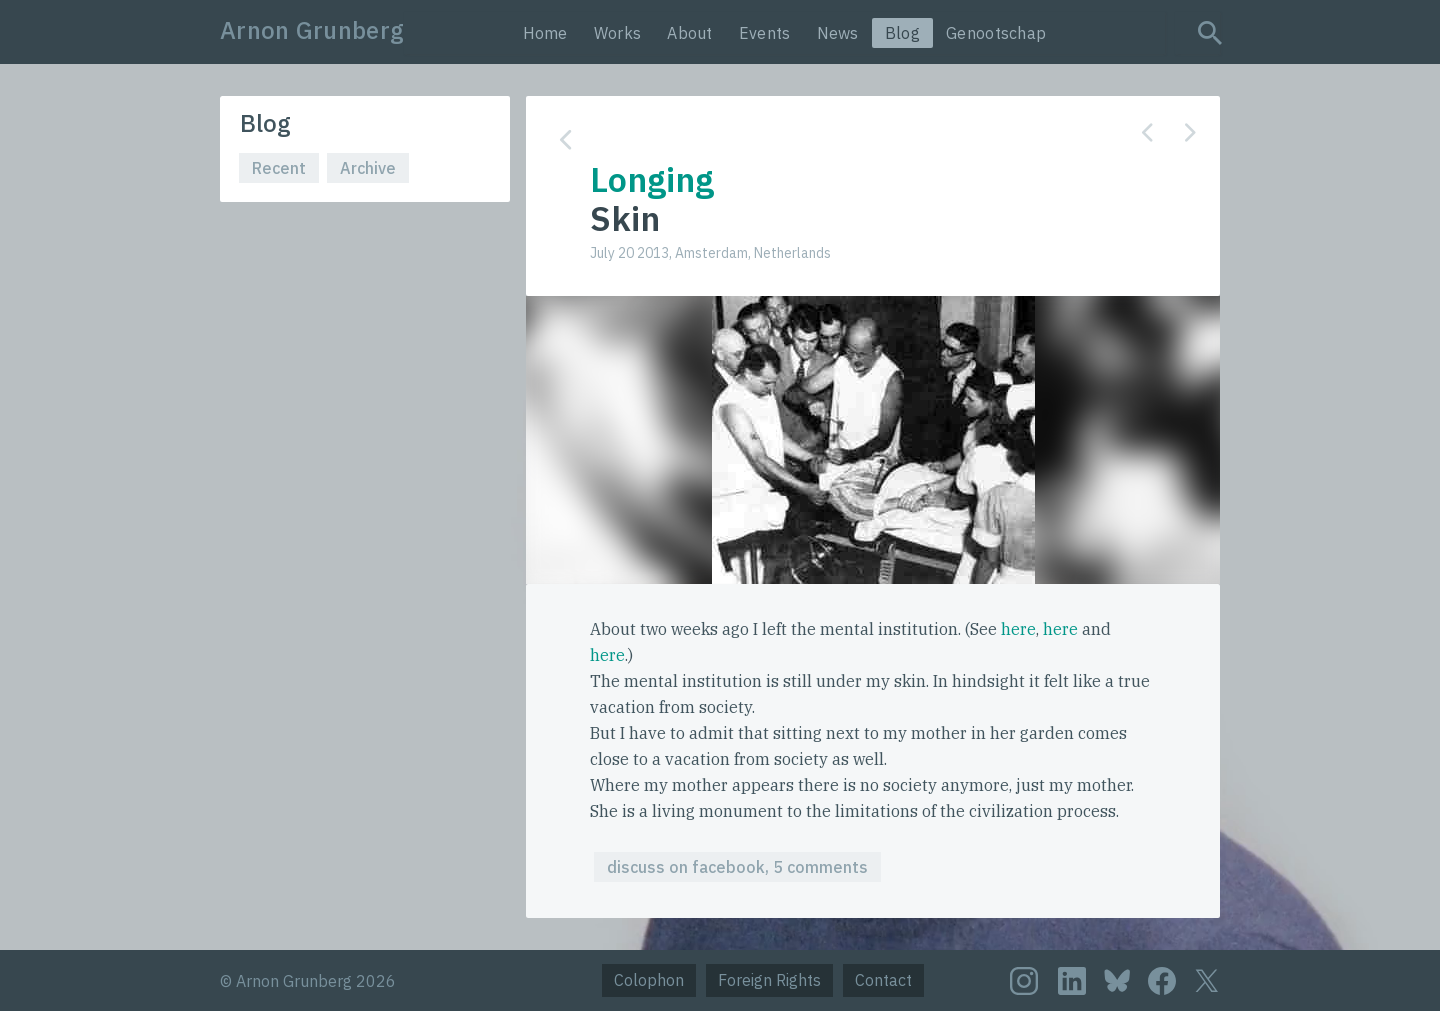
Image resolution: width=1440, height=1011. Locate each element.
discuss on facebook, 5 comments (737, 867)
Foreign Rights (769, 980)
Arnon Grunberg (312, 30)
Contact (883, 980)
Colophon (649, 980)
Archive (368, 168)
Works (618, 33)
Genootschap (996, 33)
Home (545, 33)
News (838, 33)
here (1018, 629)
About (690, 33)
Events (765, 33)
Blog (902, 33)
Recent (279, 168)
